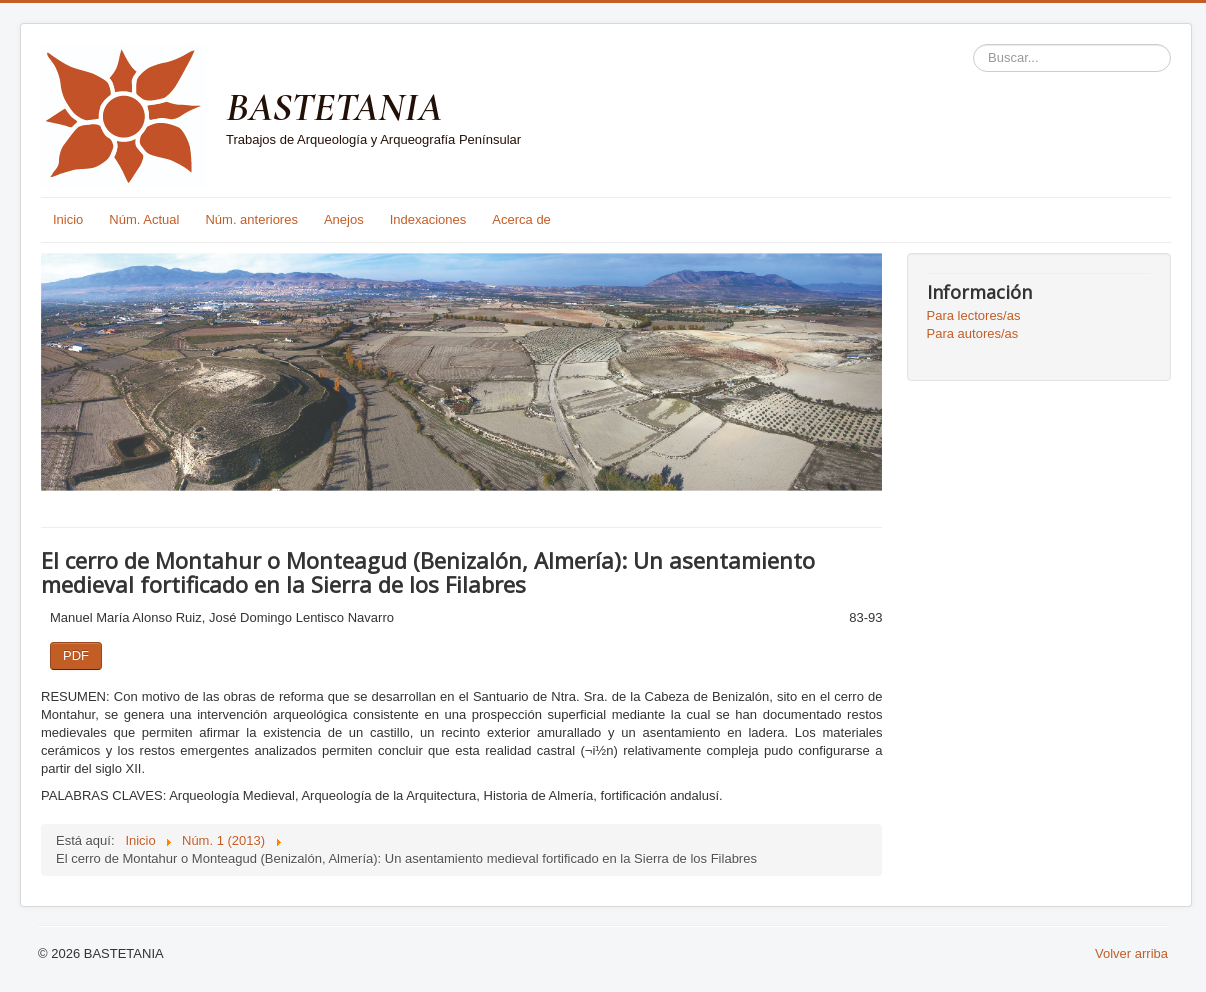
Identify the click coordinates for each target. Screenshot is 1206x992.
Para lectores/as (974, 315)
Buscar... (973, 44)
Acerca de (521, 219)
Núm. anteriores (251, 219)
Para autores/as (973, 333)
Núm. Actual (144, 219)
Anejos (344, 219)
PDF (76, 655)
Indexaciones (428, 219)
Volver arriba (1131, 953)
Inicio (68, 219)
